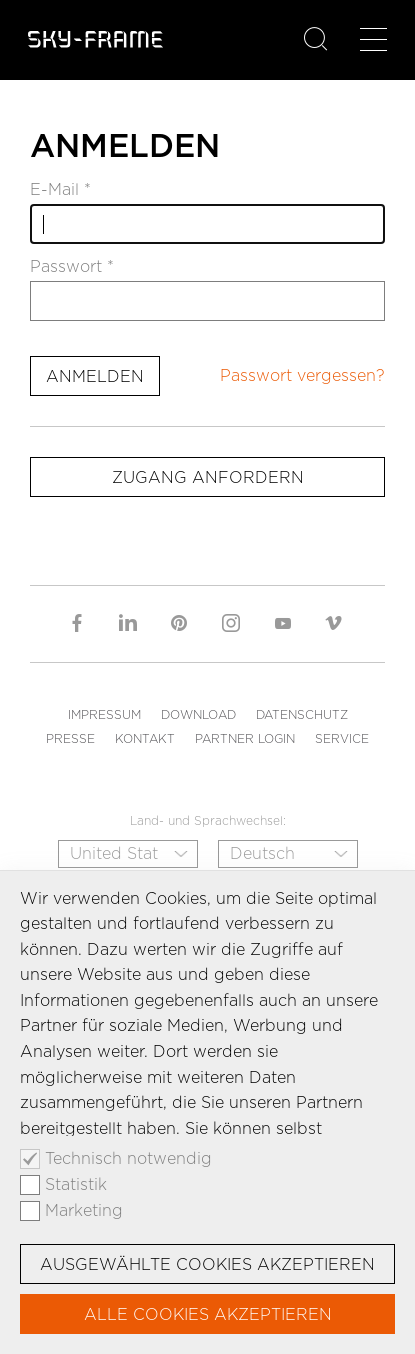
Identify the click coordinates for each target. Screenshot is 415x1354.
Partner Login (245, 738)
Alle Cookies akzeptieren (208, 1314)
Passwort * (72, 267)
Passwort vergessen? (302, 375)
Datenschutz (302, 714)
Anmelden (95, 376)
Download (198, 714)
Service (342, 738)
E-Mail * (60, 190)
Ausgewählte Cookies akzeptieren (207, 1264)
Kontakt (145, 738)
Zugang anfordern (208, 477)
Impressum (104, 714)
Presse (70, 738)
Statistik (76, 1185)
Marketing (84, 1211)
